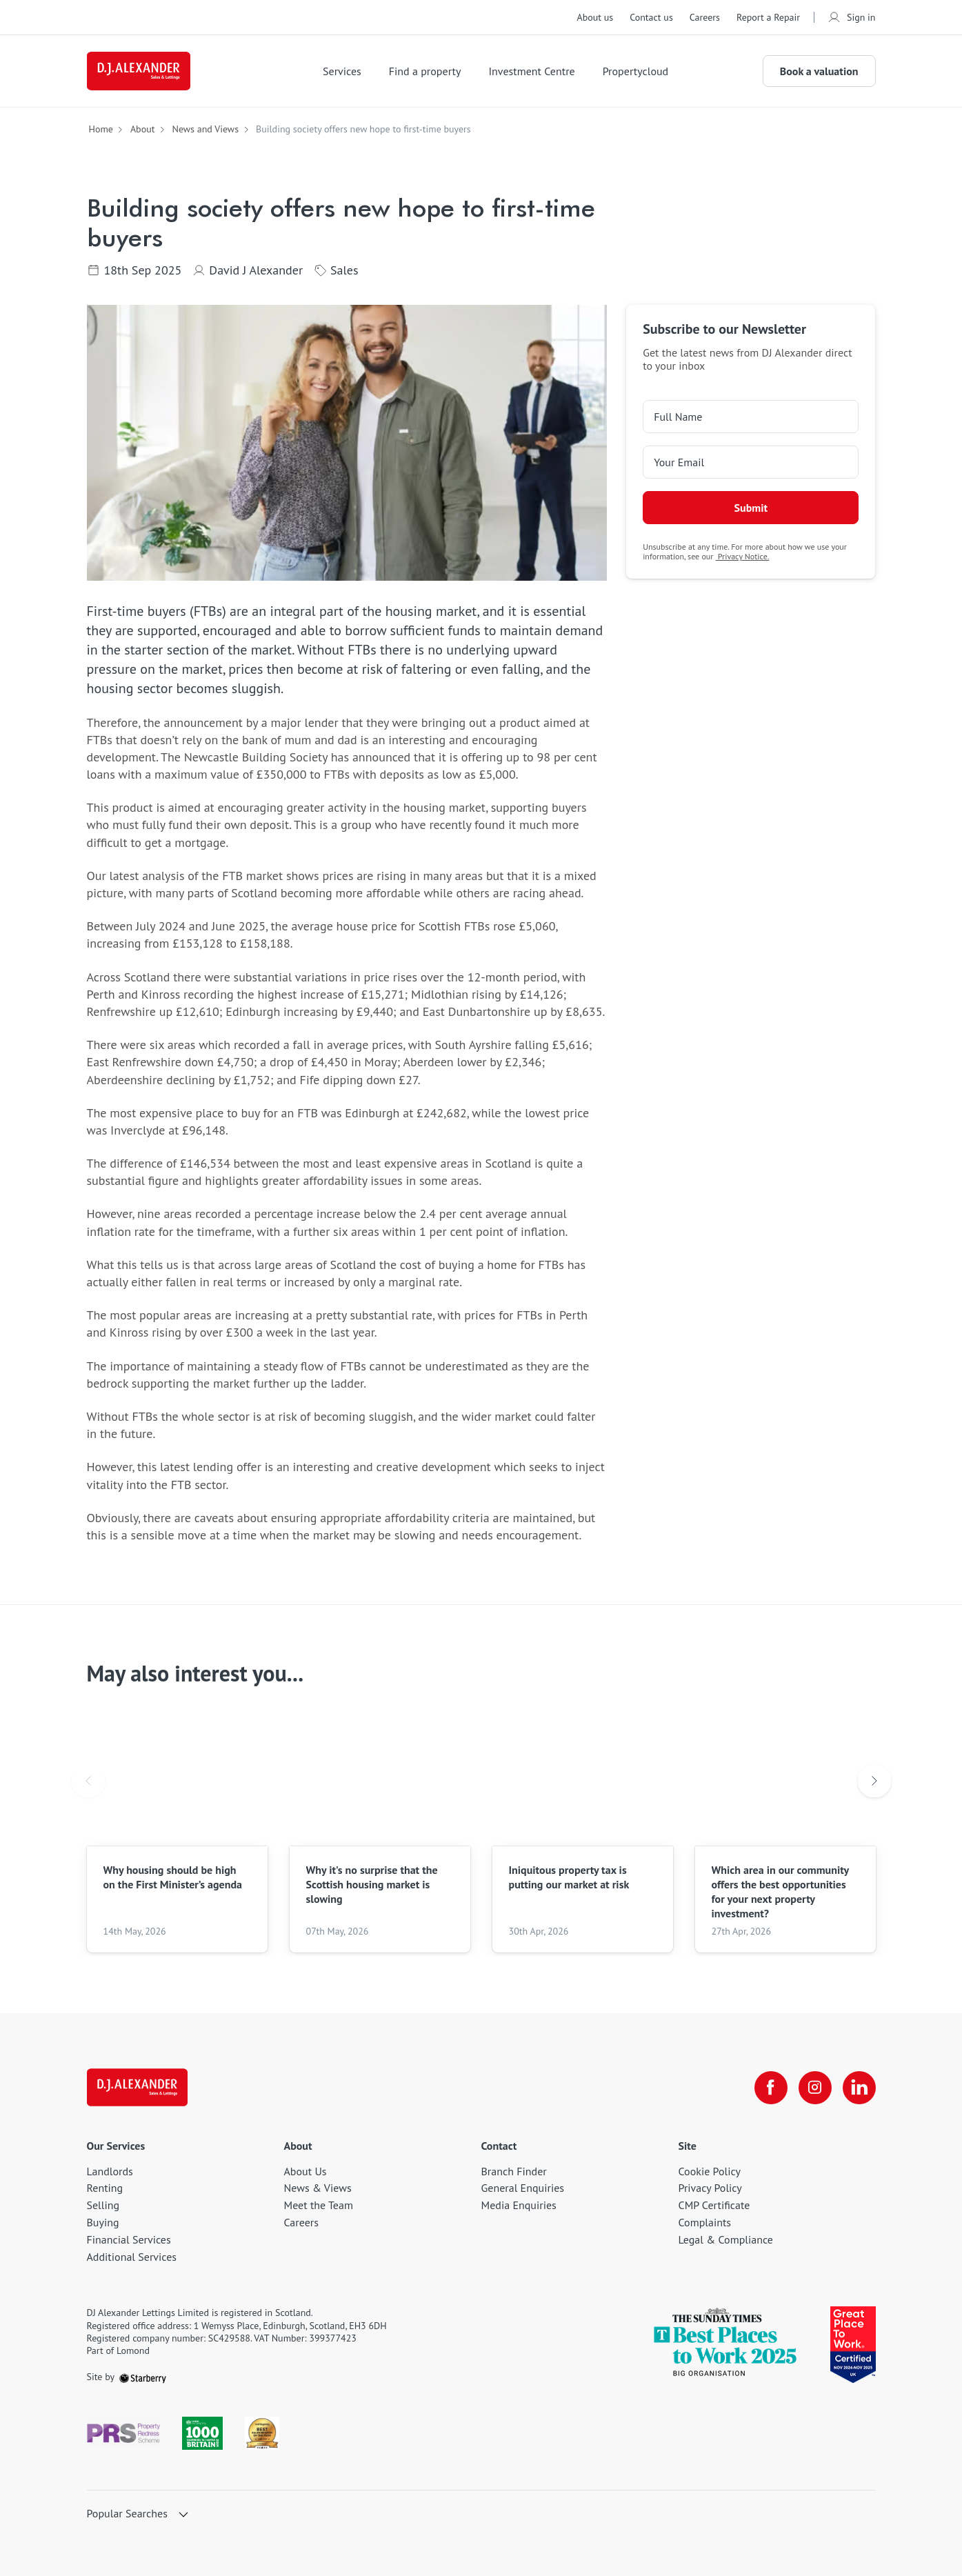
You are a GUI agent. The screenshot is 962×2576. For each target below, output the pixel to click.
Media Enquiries (519, 2205)
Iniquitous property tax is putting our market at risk (569, 1877)
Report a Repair (768, 17)
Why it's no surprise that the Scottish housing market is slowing (372, 1884)
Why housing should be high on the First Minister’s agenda (173, 1877)
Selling (103, 2205)
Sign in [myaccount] (852, 17)
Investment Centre (531, 71)
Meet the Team (318, 2205)
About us (595, 17)
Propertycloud (636, 71)
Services (342, 71)
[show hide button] (183, 2515)
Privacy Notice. (743, 556)
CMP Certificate (714, 2205)
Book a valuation (819, 71)
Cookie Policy (710, 2171)
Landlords (110, 2171)
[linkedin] (859, 2087)
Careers (705, 17)
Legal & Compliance (726, 2239)
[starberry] (143, 2376)
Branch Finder (514, 2171)
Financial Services (129, 2239)
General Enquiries (523, 2188)
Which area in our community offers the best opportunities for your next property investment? (780, 1891)
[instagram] (815, 2087)
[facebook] (771, 2087)
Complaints (705, 2222)
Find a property (425, 71)
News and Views (205, 129)
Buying (103, 2222)
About (142, 129)
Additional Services (132, 2257)
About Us (305, 2171)
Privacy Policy (710, 2188)
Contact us (651, 17)
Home (101, 129)
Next (874, 1782)
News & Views (318, 2188)
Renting (105, 2188)
